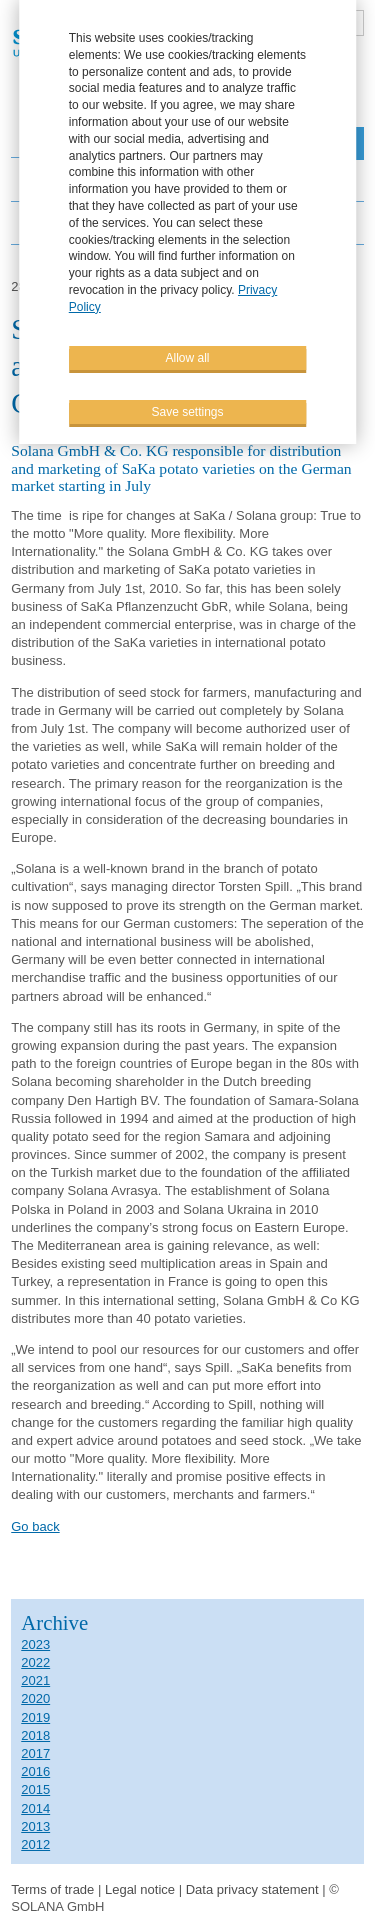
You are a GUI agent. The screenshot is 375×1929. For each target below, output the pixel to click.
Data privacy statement (252, 1889)
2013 (35, 1826)
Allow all (187, 357)
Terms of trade (54, 1889)
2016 (35, 1771)
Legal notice (140, 1889)
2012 (35, 1844)
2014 (35, 1808)
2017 (35, 1753)
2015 (35, 1789)
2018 (35, 1735)
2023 (35, 1644)
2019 (35, 1717)
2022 (35, 1662)
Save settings (187, 411)
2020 (35, 1698)
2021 (35, 1680)
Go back (35, 1526)
